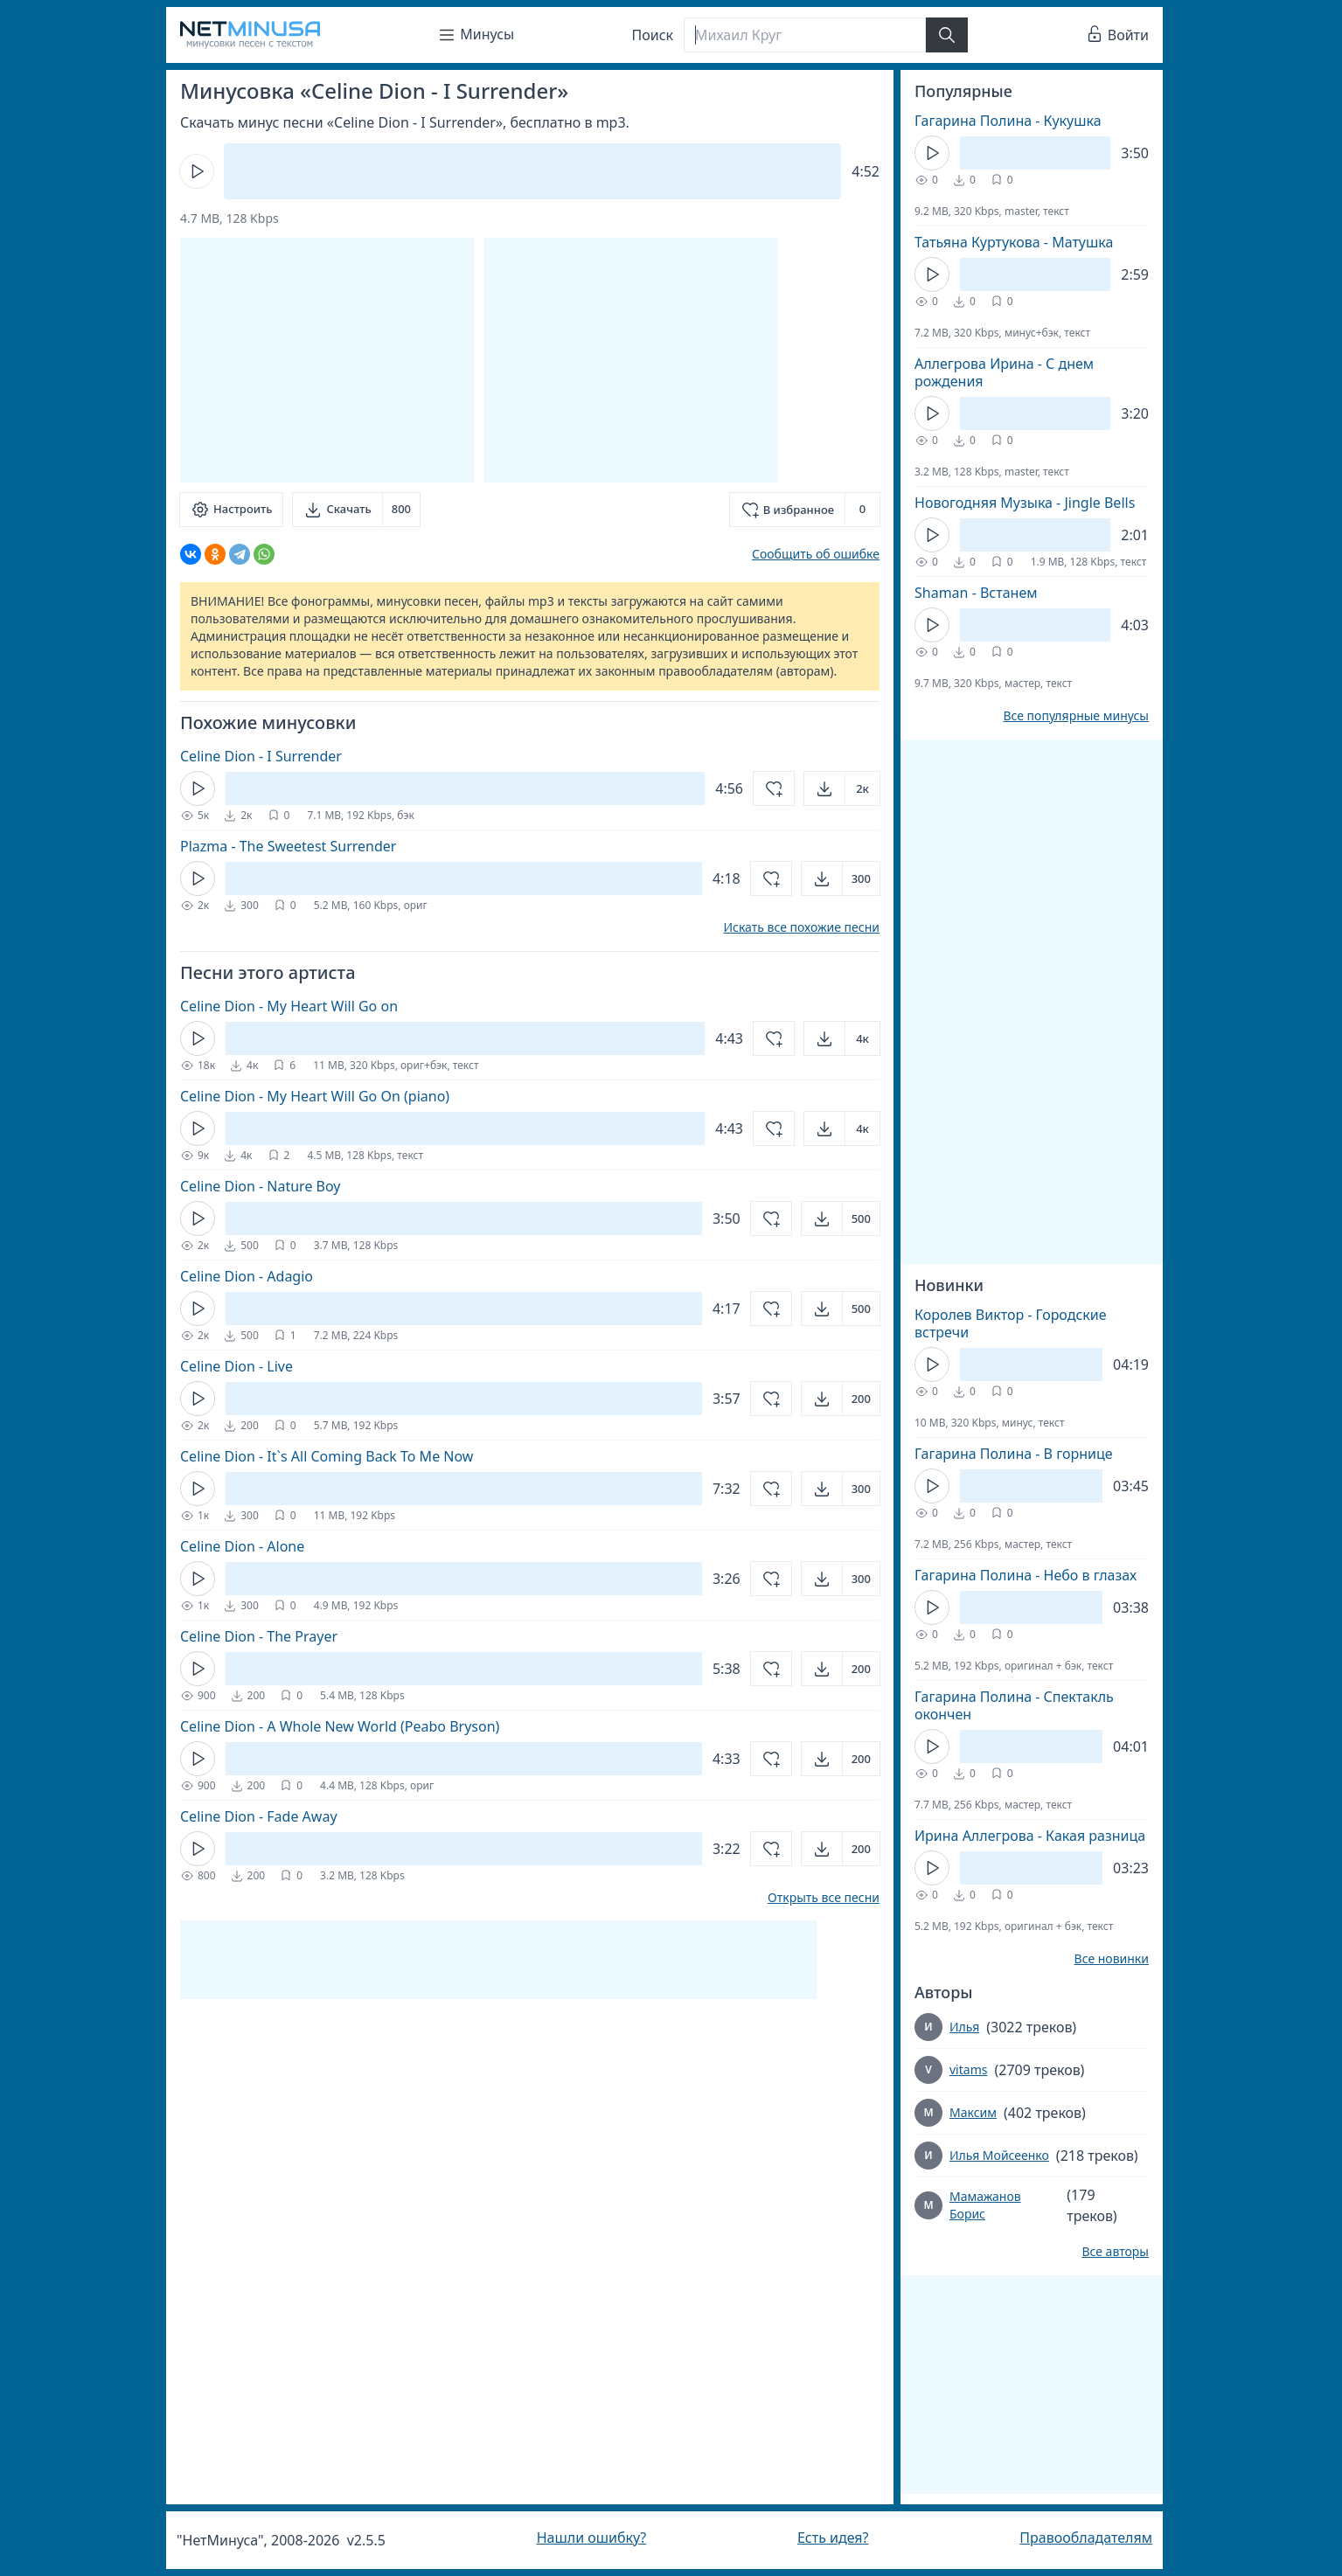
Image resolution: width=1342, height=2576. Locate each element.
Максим (973, 2112)
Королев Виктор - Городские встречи (1010, 1323)
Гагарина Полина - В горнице (1013, 1453)
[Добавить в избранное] (805, 509)
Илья (964, 2026)
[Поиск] (804, 34)
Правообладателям (1085, 2537)
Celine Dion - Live (236, 1366)
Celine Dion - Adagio (246, 1276)
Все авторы (1115, 2252)
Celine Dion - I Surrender (261, 756)
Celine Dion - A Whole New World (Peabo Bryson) (339, 1726)
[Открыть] (842, 788)
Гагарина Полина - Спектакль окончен (1014, 1705)
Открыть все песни (824, 1898)
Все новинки (1111, 1959)
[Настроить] (231, 509)
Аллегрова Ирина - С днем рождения (1004, 372)
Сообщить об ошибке (816, 553)
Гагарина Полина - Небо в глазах (1025, 1575)
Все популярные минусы (1076, 716)
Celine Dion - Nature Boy (260, 1186)
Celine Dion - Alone (242, 1546)
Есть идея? (833, 2537)
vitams (968, 2069)
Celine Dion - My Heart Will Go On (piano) (314, 1096)
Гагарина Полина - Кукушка (1008, 120)
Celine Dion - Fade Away (258, 1816)
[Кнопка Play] (196, 171)
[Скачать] (356, 509)
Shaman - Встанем (976, 592)
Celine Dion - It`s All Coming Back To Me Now (326, 1456)
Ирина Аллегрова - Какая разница (1029, 1835)
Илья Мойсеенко (999, 2155)
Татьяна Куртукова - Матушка (1013, 242)
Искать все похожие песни (801, 927)
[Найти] (947, 34)
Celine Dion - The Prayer (258, 1636)
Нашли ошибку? (591, 2537)
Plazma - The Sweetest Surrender (288, 846)
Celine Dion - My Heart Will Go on (289, 1006)
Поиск (653, 35)
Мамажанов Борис (985, 2205)
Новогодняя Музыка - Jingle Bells (1024, 502)
